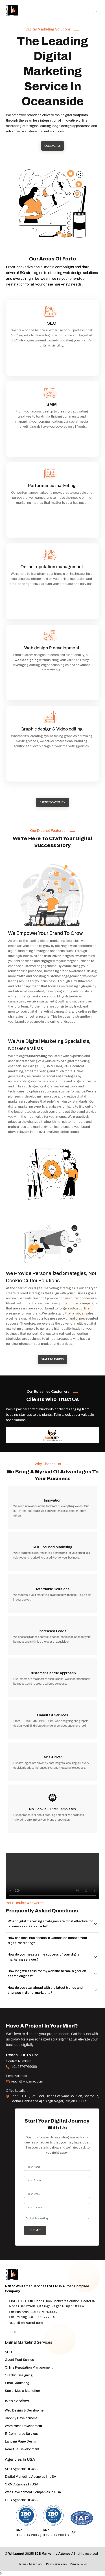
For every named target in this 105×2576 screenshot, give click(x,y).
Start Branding (52, 1359)
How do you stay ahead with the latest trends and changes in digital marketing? (45, 1990)
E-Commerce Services (22, 2433)
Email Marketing (17, 2383)
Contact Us (52, 145)
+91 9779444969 (42, 2317)
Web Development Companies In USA (33, 2492)
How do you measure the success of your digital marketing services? (44, 1957)
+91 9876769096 (24, 2066)
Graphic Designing (18, 2375)
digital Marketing (33, 1056)
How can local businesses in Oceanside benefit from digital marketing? (47, 1940)
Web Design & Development (26, 2410)
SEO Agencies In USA (21, 2469)
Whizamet (16, 2553)
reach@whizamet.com (27, 2081)
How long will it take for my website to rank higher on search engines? (47, 1973)
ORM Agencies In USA (21, 2484)
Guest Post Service (19, 2360)
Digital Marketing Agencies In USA (30, 2476)
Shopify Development (21, 2418)
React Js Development (22, 2449)
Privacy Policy (78, 2563)
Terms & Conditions (30, 2563)
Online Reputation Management (29, 2367)
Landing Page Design (21, 2441)
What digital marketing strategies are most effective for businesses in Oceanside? (50, 1923)
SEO (21, 273)
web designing (27, 660)
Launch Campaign (52, 802)
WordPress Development (23, 2426)
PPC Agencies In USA (21, 2500)
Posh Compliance (56, 2563)
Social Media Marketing (22, 2391)
